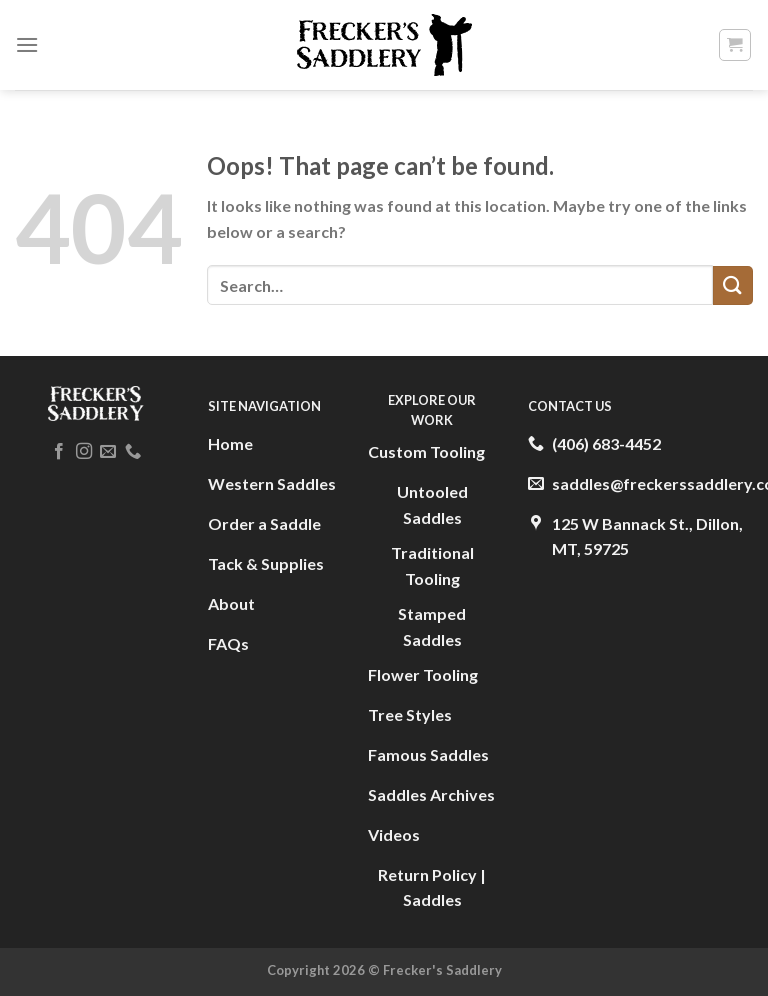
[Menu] (27, 44)
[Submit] (733, 285)
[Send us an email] (108, 452)
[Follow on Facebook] (59, 452)
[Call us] (133, 452)
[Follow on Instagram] (84, 452)
